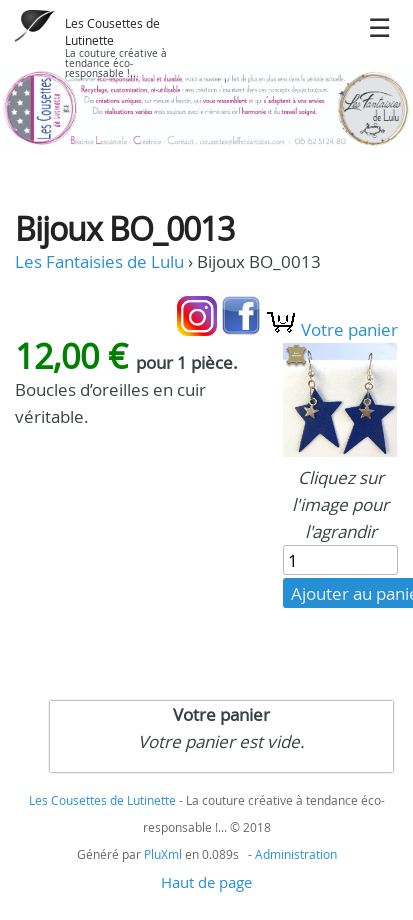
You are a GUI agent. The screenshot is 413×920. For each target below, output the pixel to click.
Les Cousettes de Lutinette (112, 32)
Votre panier (331, 329)
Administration (296, 854)
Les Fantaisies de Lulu (99, 261)
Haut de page (206, 882)
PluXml (163, 854)
